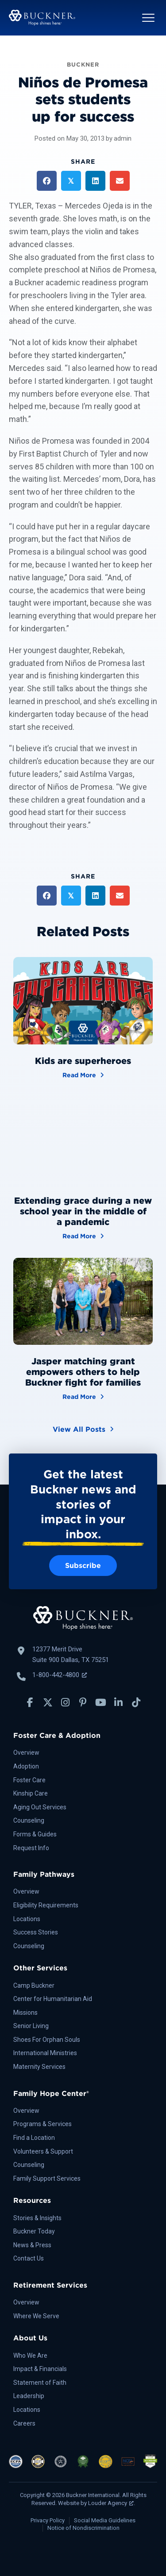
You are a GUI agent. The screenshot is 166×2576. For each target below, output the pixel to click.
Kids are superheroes (83, 1061)
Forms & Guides (35, 1834)
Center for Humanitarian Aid (52, 1998)
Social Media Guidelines (104, 2520)
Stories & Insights (37, 2218)
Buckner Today (34, 2231)
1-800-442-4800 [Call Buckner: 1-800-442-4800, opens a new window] (59, 1675)
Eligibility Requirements (45, 1905)
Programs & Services (42, 2123)
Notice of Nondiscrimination (83, 2528)
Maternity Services (39, 2066)
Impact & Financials (40, 2368)
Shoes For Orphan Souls (46, 2039)
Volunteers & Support (43, 2151)
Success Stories (35, 1932)
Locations (26, 1918)
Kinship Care (30, 1793)
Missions (25, 2012)
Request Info (31, 1847)
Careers (24, 2423)
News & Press (32, 2245)
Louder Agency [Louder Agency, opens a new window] (111, 2503)
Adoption (26, 1766)
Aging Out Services (39, 1807)
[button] (148, 18)
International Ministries (45, 2052)
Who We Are (30, 2355)
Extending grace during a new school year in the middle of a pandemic (83, 1211)
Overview (26, 1752)
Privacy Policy (48, 2520)
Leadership (28, 2395)
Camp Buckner (33, 1985)
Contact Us (28, 2258)
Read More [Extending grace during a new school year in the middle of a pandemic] (83, 1235)
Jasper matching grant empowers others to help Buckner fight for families (83, 1372)
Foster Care (29, 1780)
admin (122, 138)
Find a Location (34, 2137)
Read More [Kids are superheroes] (83, 1074)
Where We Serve (36, 2316)
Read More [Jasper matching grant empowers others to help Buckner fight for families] (83, 1396)
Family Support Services (47, 2178)
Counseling (28, 1820)
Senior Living (31, 2025)
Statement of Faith (39, 2382)
